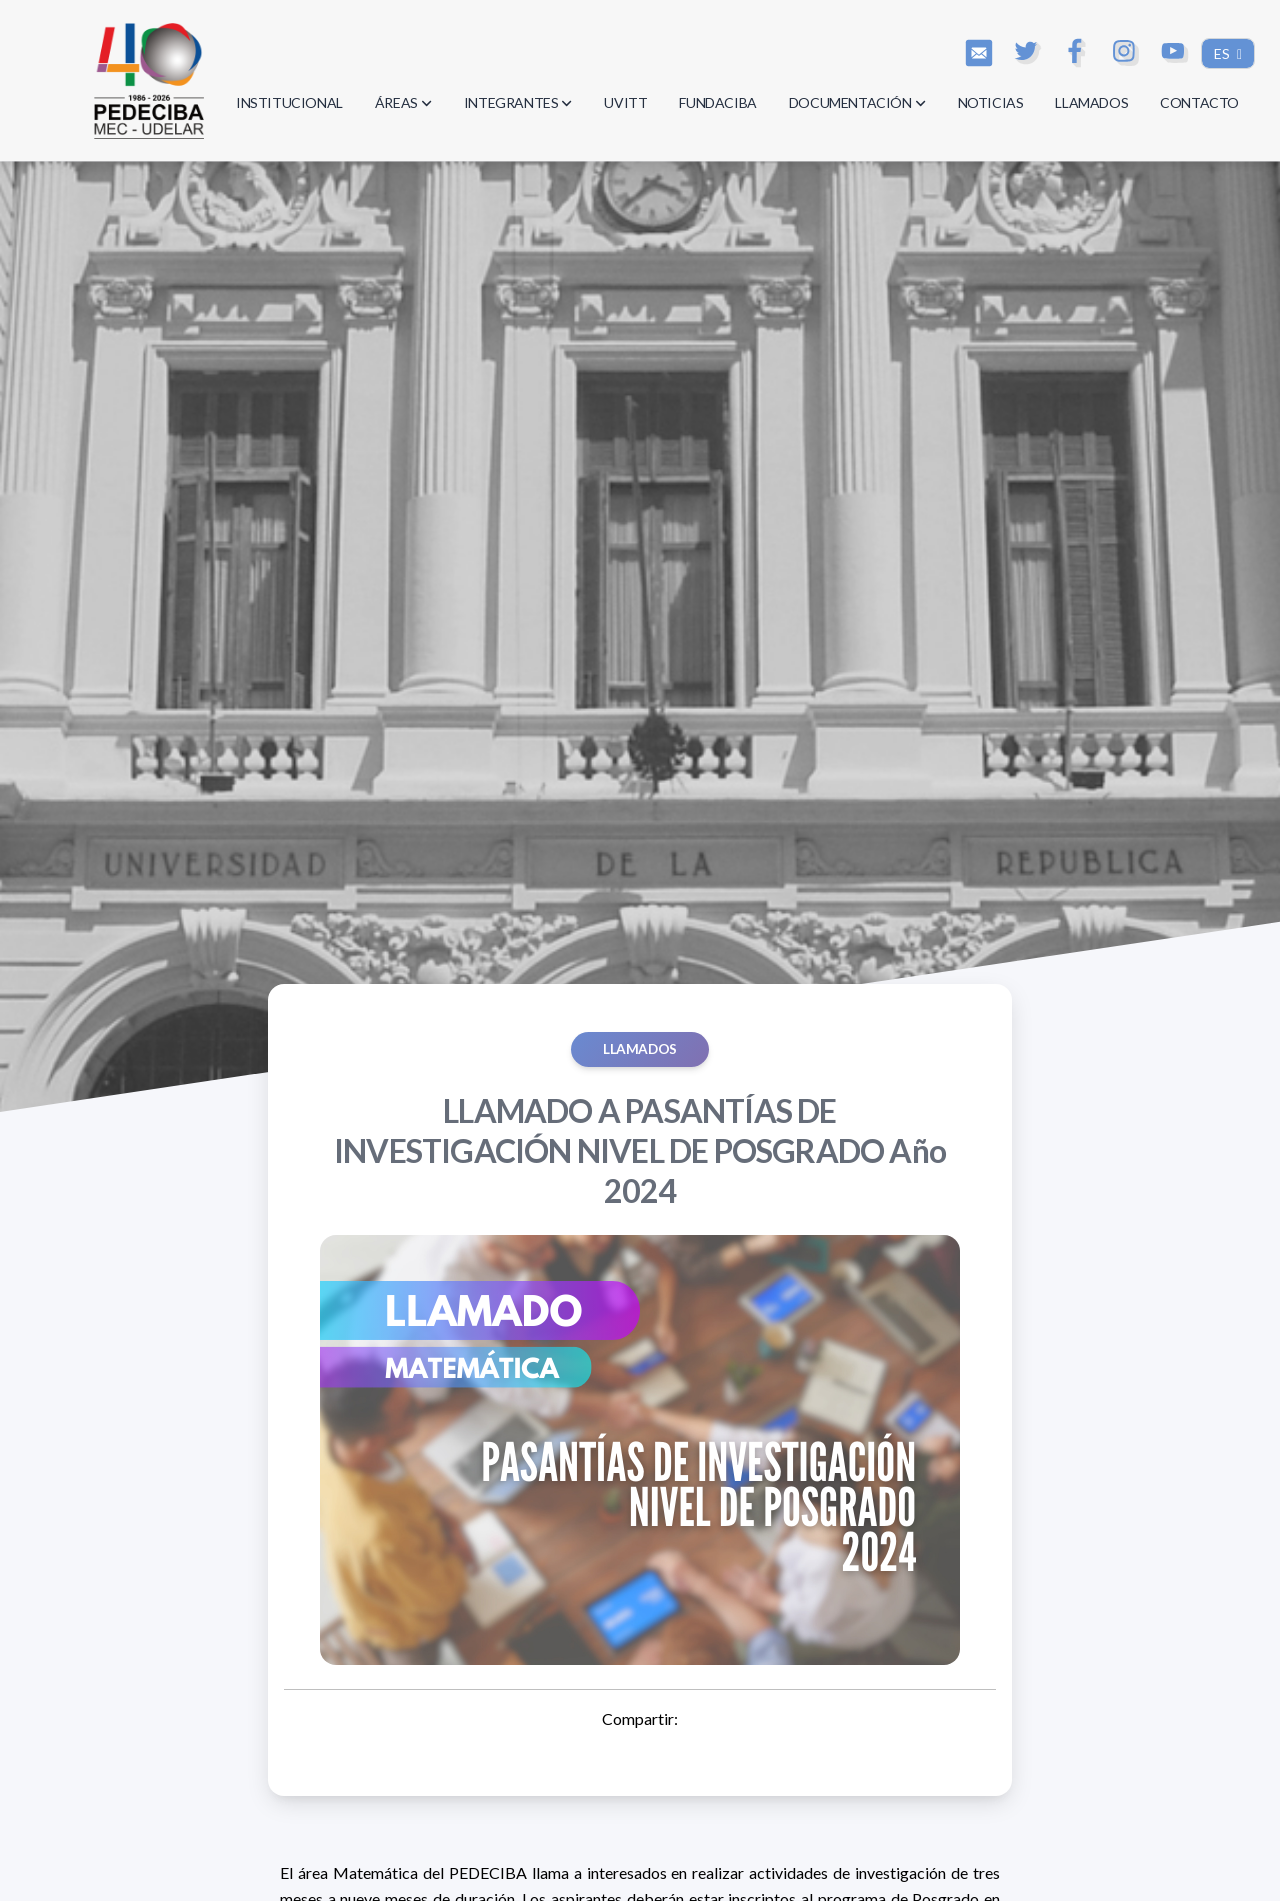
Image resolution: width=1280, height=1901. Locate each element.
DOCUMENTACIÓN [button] (857, 102)
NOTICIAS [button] (991, 102)
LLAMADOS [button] (1091, 102)
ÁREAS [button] (403, 102)
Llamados (640, 1049)
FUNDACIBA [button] (717, 102)
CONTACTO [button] (1199, 102)
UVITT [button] (625, 102)
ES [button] (1223, 53)
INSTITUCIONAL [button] (289, 102)
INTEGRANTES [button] (518, 102)
